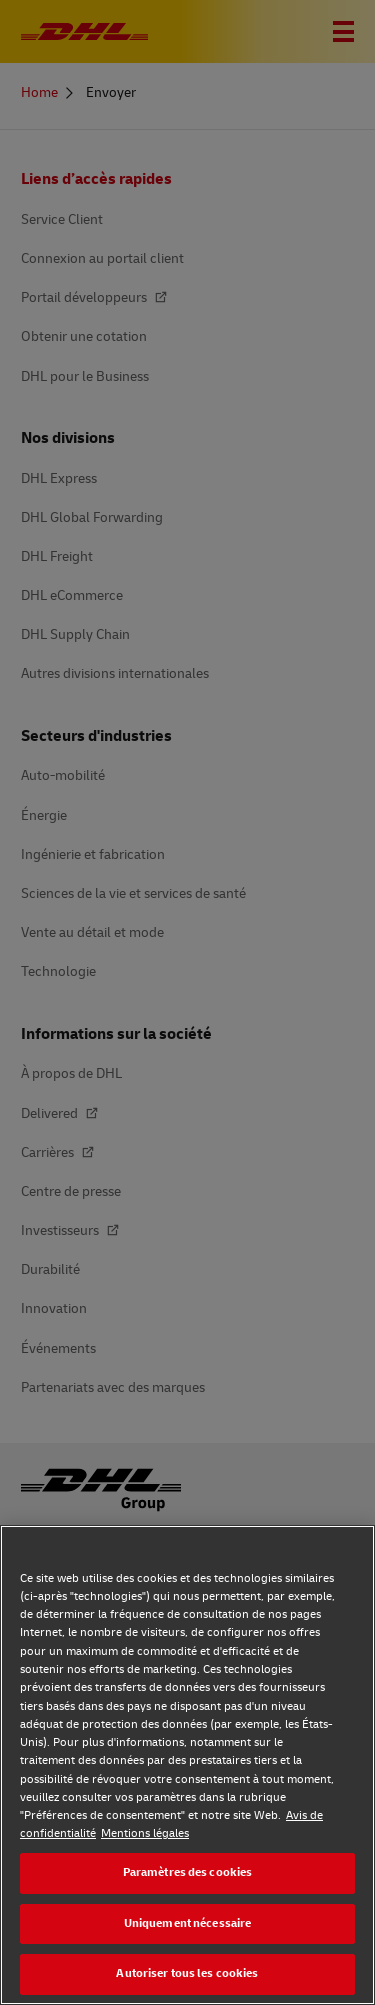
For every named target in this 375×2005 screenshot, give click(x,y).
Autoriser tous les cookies (187, 1973)
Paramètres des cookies (188, 1872)
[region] (187, 1765)
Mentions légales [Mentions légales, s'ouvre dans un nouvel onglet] (145, 1833)
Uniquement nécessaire (188, 1923)
